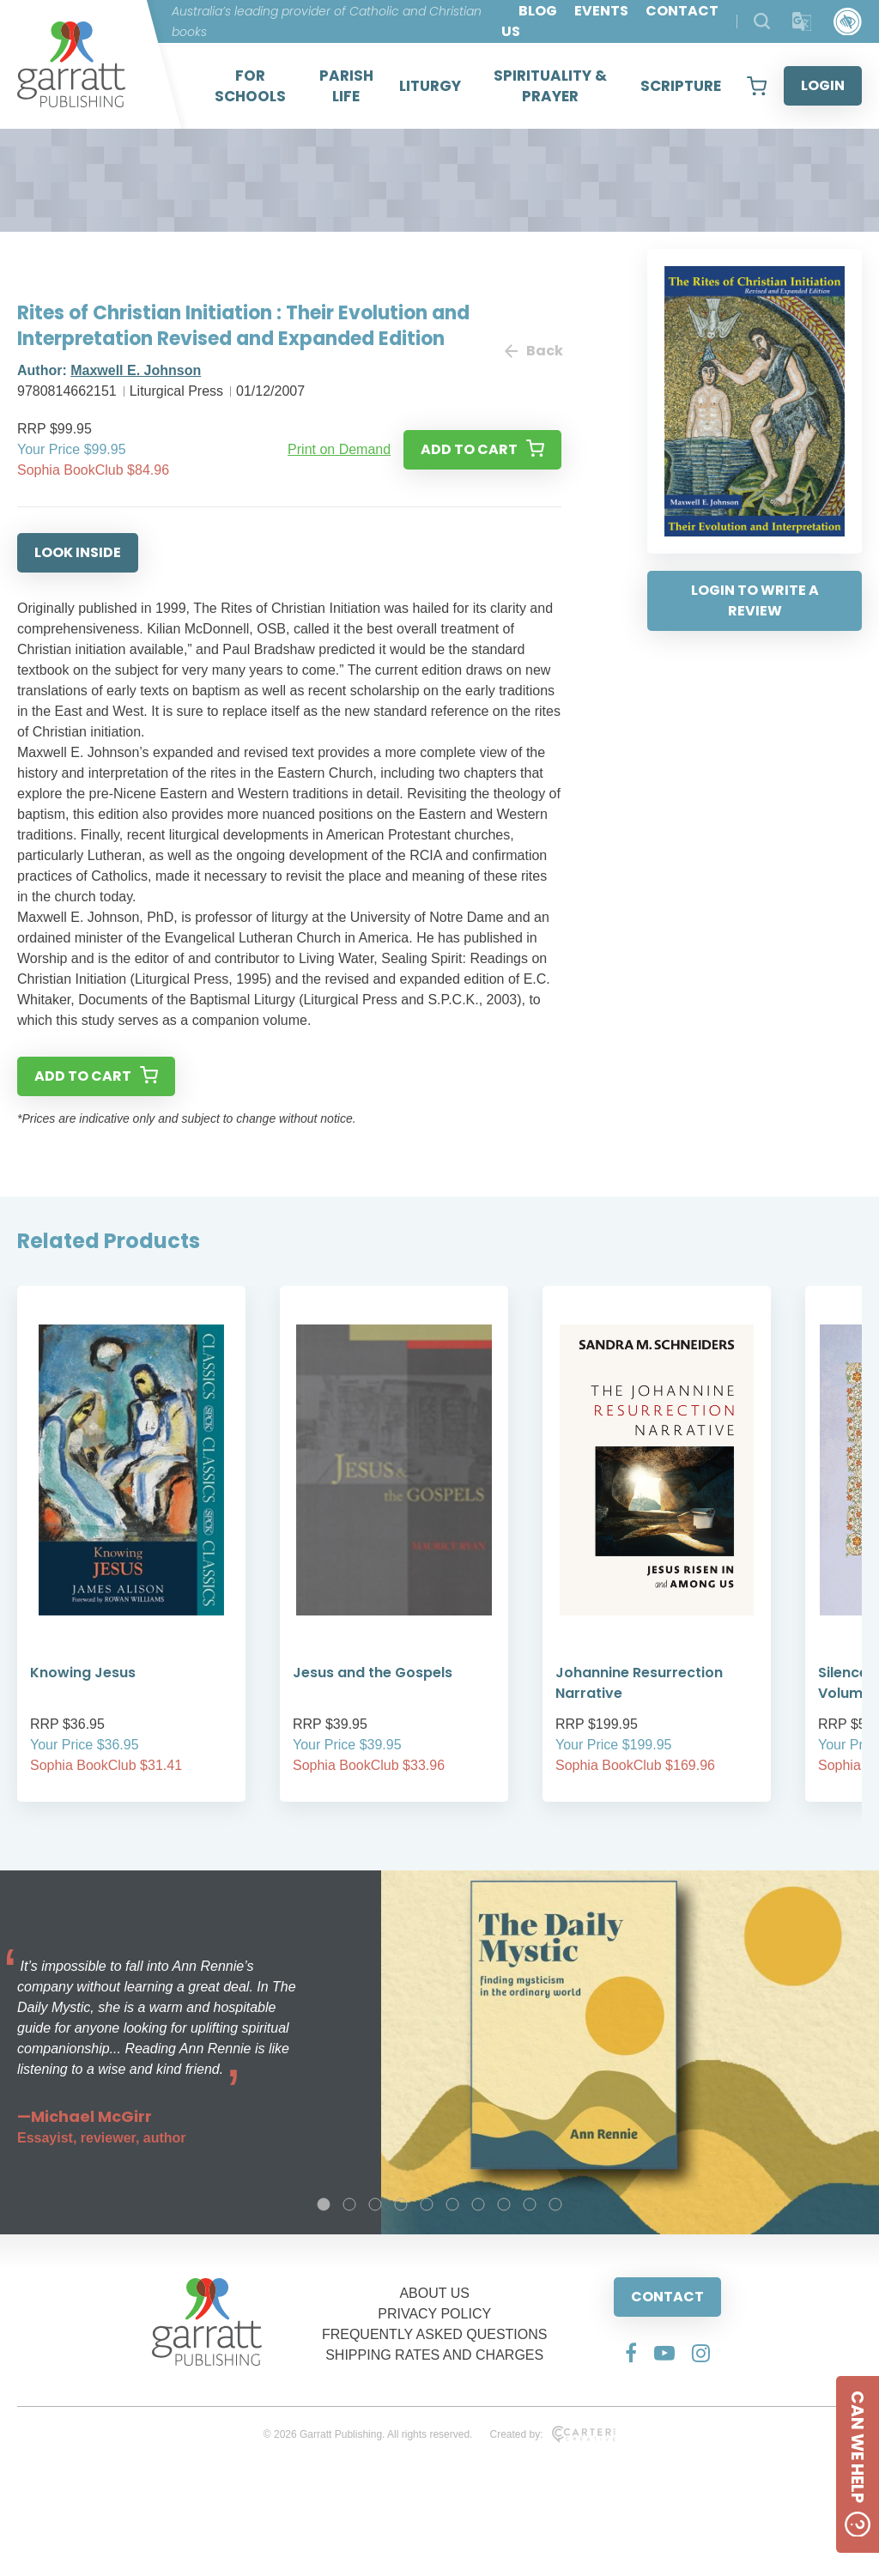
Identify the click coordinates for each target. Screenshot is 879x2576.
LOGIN (823, 85)
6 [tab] (452, 2204)
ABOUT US (434, 2293)
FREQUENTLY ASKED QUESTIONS (435, 2334)
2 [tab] (349, 2204)
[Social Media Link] (631, 2353)
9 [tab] (529, 2204)
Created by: (552, 2434)
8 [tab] (503, 2204)
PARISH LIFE (346, 85)
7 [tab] (478, 2204)
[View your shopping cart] (757, 85)
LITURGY (430, 86)
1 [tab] (323, 2204)
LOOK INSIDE (77, 552)
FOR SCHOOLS (250, 85)
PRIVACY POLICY (434, 2313)
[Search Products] (762, 21)
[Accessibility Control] (848, 22)
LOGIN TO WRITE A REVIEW (755, 600)
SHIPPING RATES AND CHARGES (434, 2355)
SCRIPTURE (680, 86)
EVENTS (601, 11)
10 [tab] (555, 2204)
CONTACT (667, 2296)
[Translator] (802, 22)
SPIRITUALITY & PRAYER (550, 85)
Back (533, 351)
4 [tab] (400, 2204)
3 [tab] (375, 2204)
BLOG (537, 11)
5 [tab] (426, 2204)
